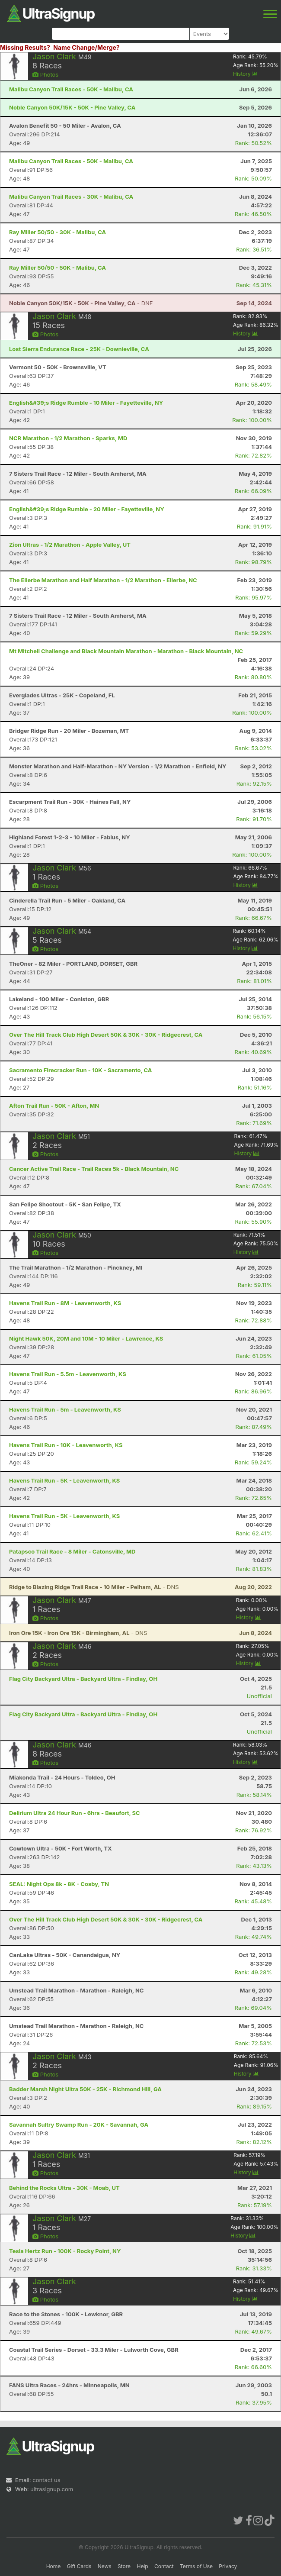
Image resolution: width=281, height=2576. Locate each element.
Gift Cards (79, 2566)
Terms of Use (196, 2566)
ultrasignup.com (51, 2489)
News (105, 2566)
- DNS (94, 1586)
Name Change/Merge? (86, 47)
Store (124, 2566)
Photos (45, 74)
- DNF (81, 303)
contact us (46, 2479)
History (245, 74)
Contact (164, 2566)
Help (142, 2566)
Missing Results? (25, 47)
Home (53, 2566)
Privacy (228, 2566)
